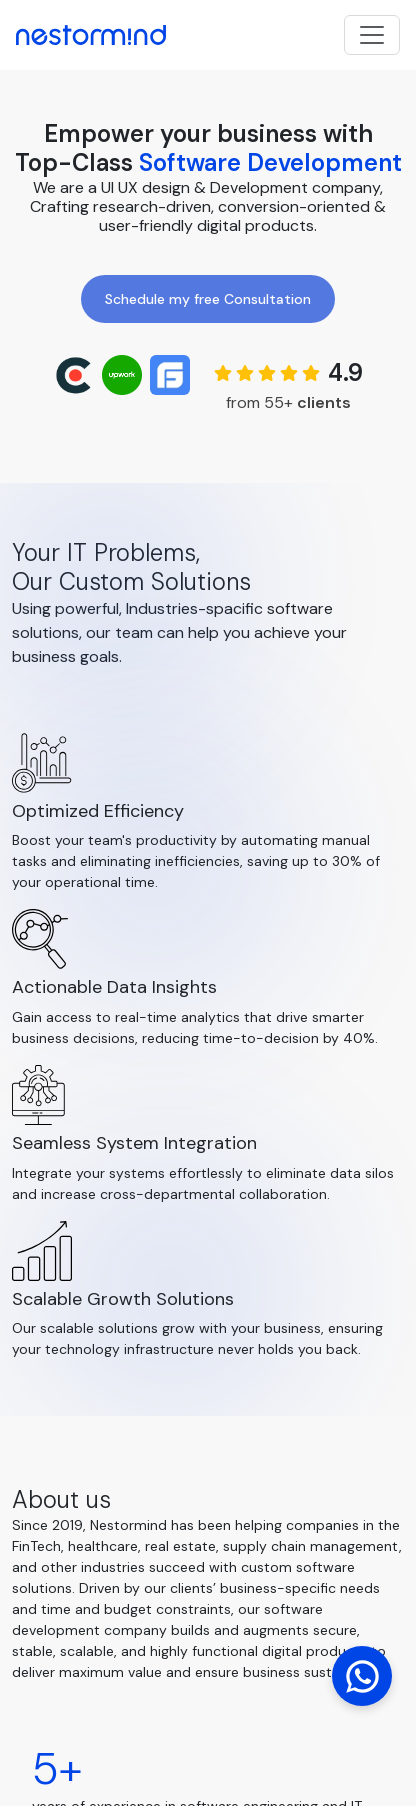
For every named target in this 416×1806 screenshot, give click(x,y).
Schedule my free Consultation (208, 299)
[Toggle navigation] (372, 35)
